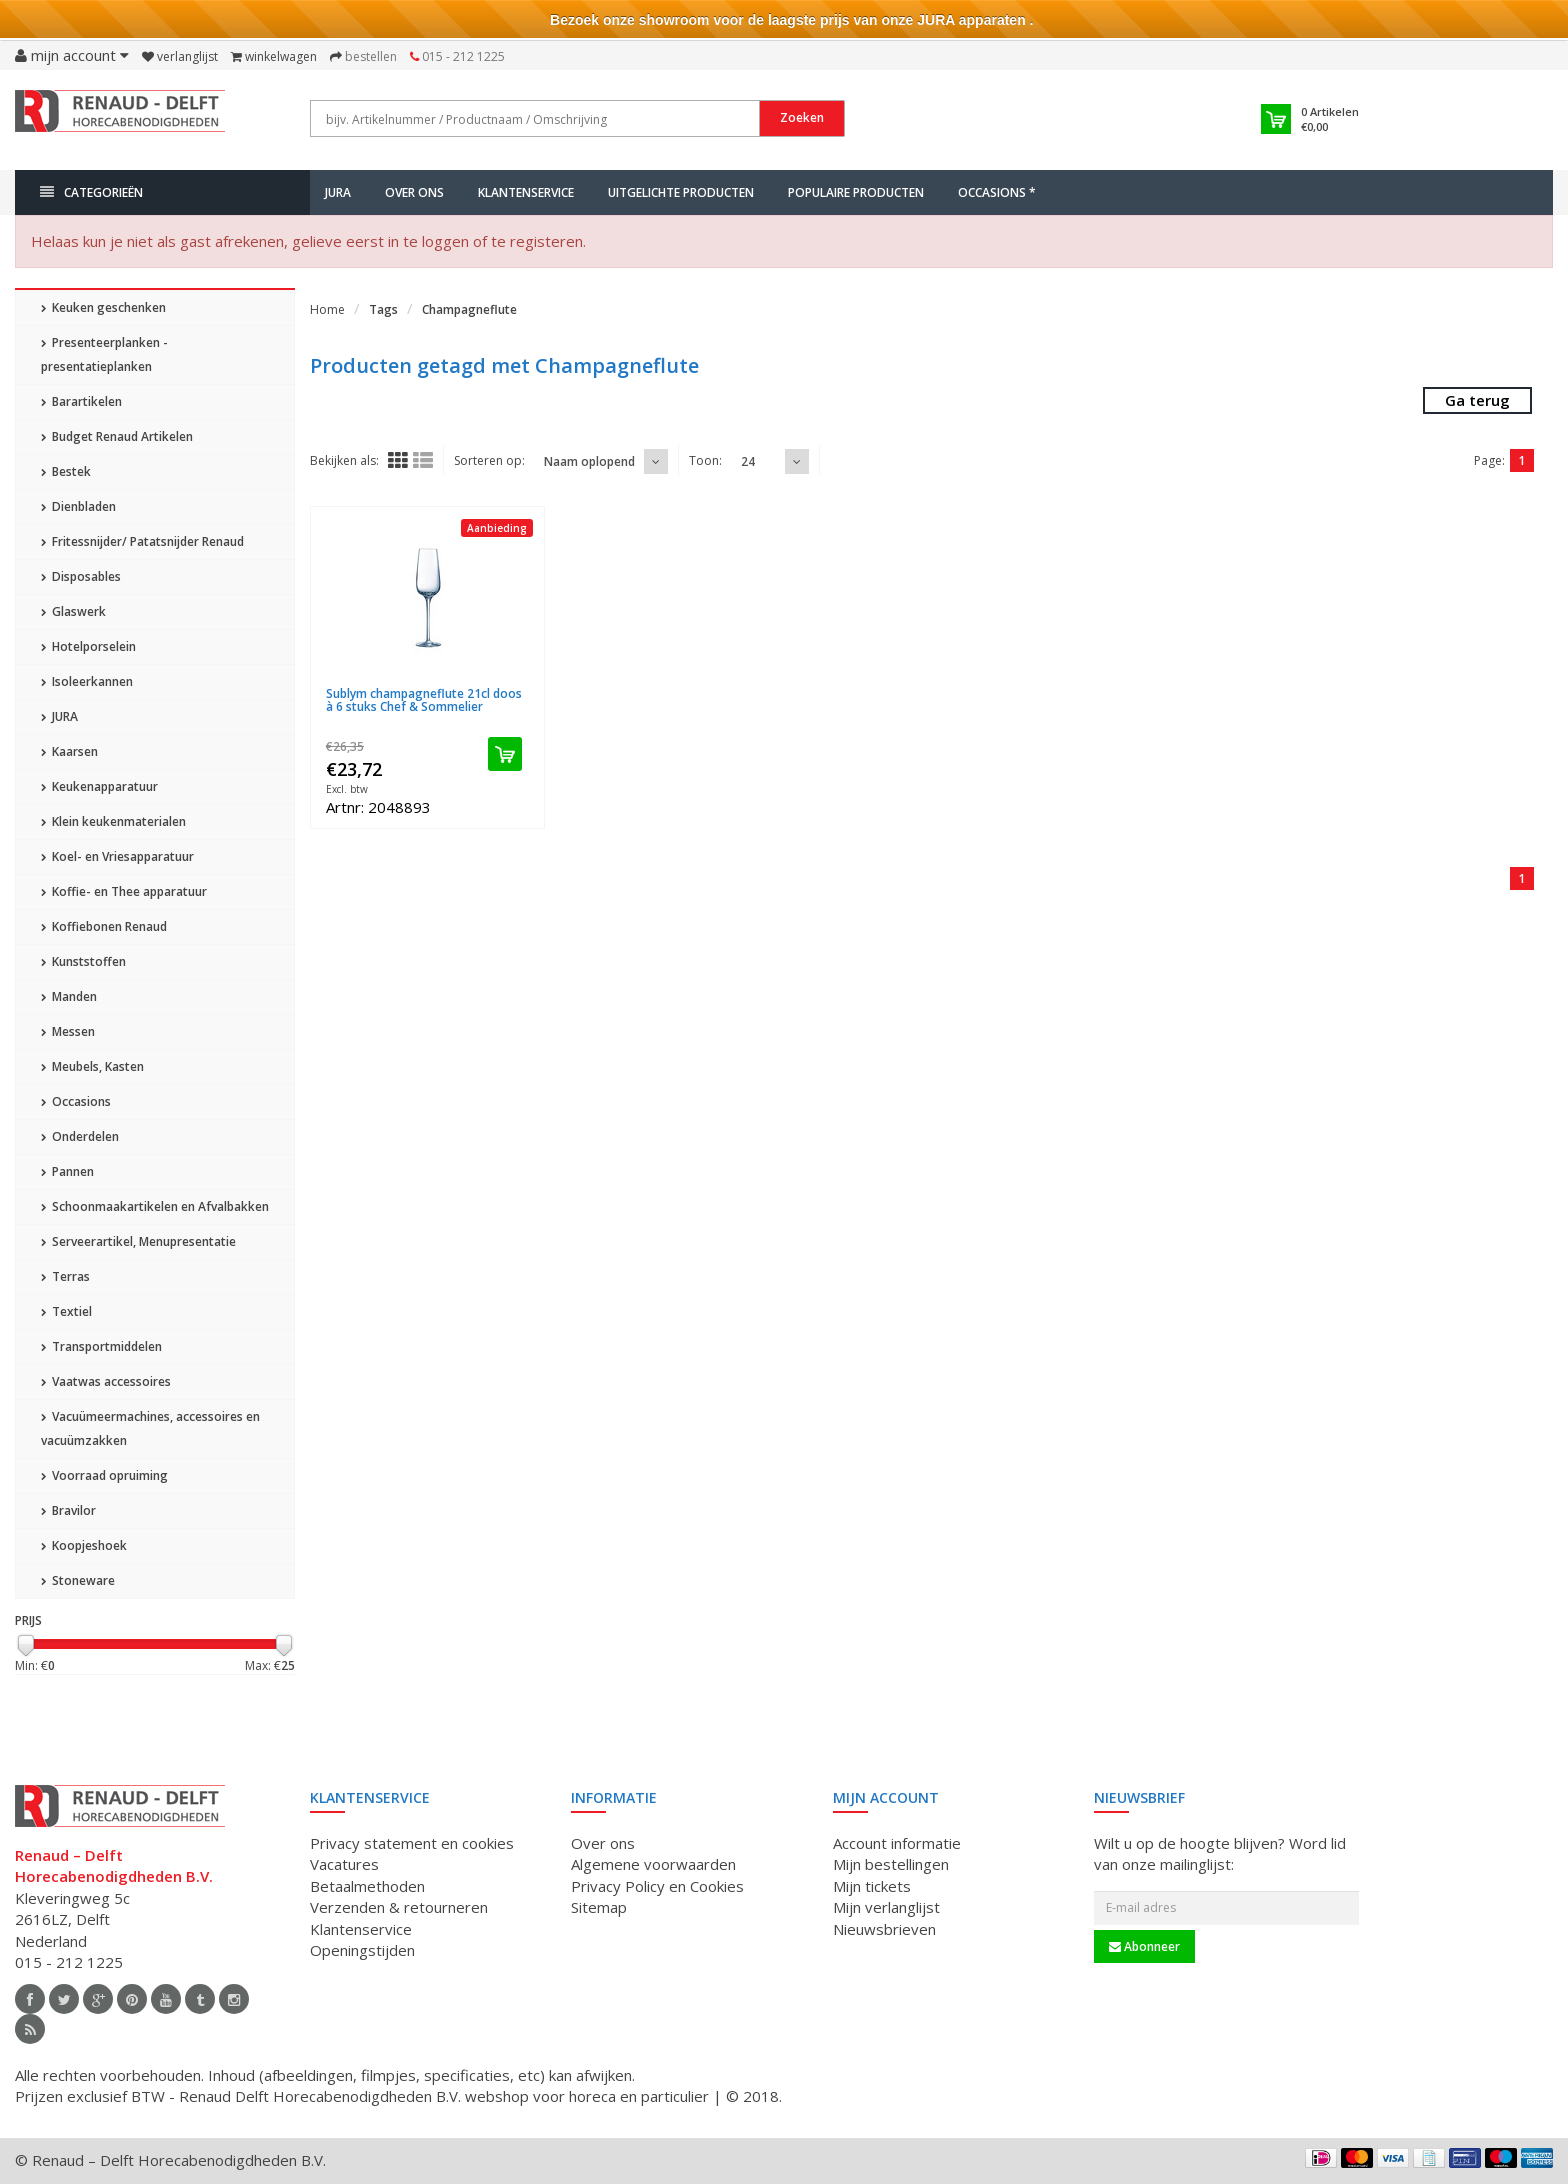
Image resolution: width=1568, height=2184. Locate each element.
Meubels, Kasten (92, 1066)
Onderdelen (80, 1136)
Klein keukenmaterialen (113, 821)
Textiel (66, 1311)
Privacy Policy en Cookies (657, 1886)
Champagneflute (469, 309)
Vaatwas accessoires (106, 1381)
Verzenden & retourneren (399, 1907)
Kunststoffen (83, 961)
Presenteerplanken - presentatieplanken (104, 354)
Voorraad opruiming (104, 1475)
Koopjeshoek (84, 1545)
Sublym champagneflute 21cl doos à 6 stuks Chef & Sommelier (424, 700)
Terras (65, 1276)
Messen (68, 1031)
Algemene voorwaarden (653, 1864)
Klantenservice (526, 192)
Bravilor (68, 1510)
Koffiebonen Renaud (104, 926)
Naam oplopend (589, 461)
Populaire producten (856, 192)
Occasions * (997, 192)
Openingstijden (362, 1950)
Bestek (66, 471)
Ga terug (1477, 400)
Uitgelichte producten (681, 192)
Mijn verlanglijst (886, 1907)
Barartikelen (81, 401)
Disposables (81, 576)
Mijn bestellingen (891, 1864)
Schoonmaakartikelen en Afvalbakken (155, 1206)
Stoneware (78, 1580)
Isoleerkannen (87, 681)
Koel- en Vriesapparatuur (117, 856)
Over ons (414, 192)
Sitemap (599, 1907)
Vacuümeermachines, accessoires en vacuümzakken (150, 1428)
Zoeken (802, 117)
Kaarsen (69, 751)
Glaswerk (73, 611)
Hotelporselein (88, 646)
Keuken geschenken (103, 307)
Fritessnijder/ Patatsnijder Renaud (142, 541)
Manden (69, 996)
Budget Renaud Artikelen (117, 436)
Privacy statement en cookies (412, 1843)
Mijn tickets (872, 1886)
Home (327, 309)
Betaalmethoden (367, 1886)
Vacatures (344, 1864)
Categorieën (91, 192)
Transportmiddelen (101, 1346)
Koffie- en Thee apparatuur (124, 891)
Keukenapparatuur (99, 786)
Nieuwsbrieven (884, 1929)
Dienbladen (78, 506)
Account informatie (897, 1843)
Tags (383, 309)
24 (748, 461)
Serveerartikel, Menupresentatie (138, 1241)
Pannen (67, 1171)
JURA (338, 192)
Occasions (76, 1101)
